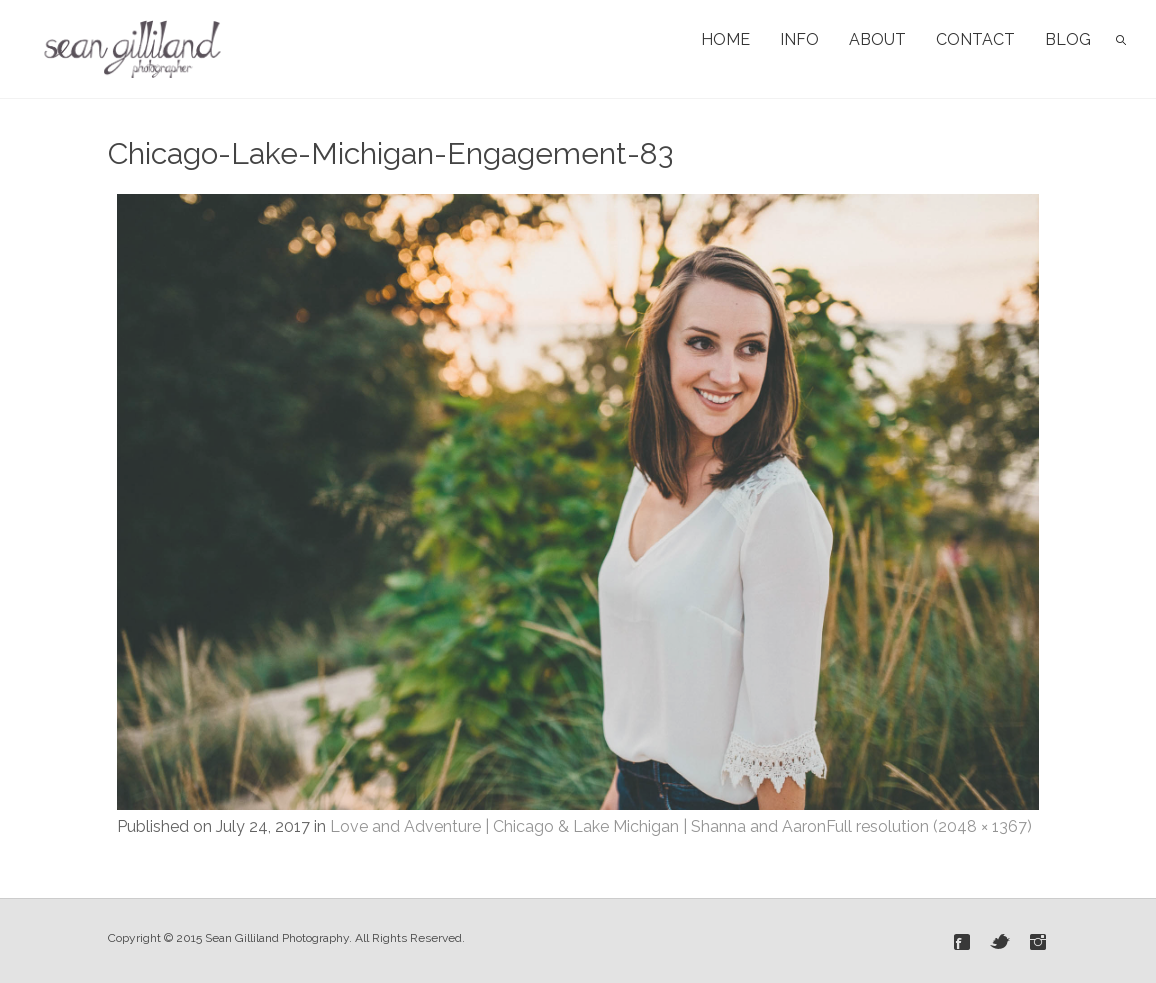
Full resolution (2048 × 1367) (929, 826)
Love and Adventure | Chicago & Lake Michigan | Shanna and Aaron (578, 826)
